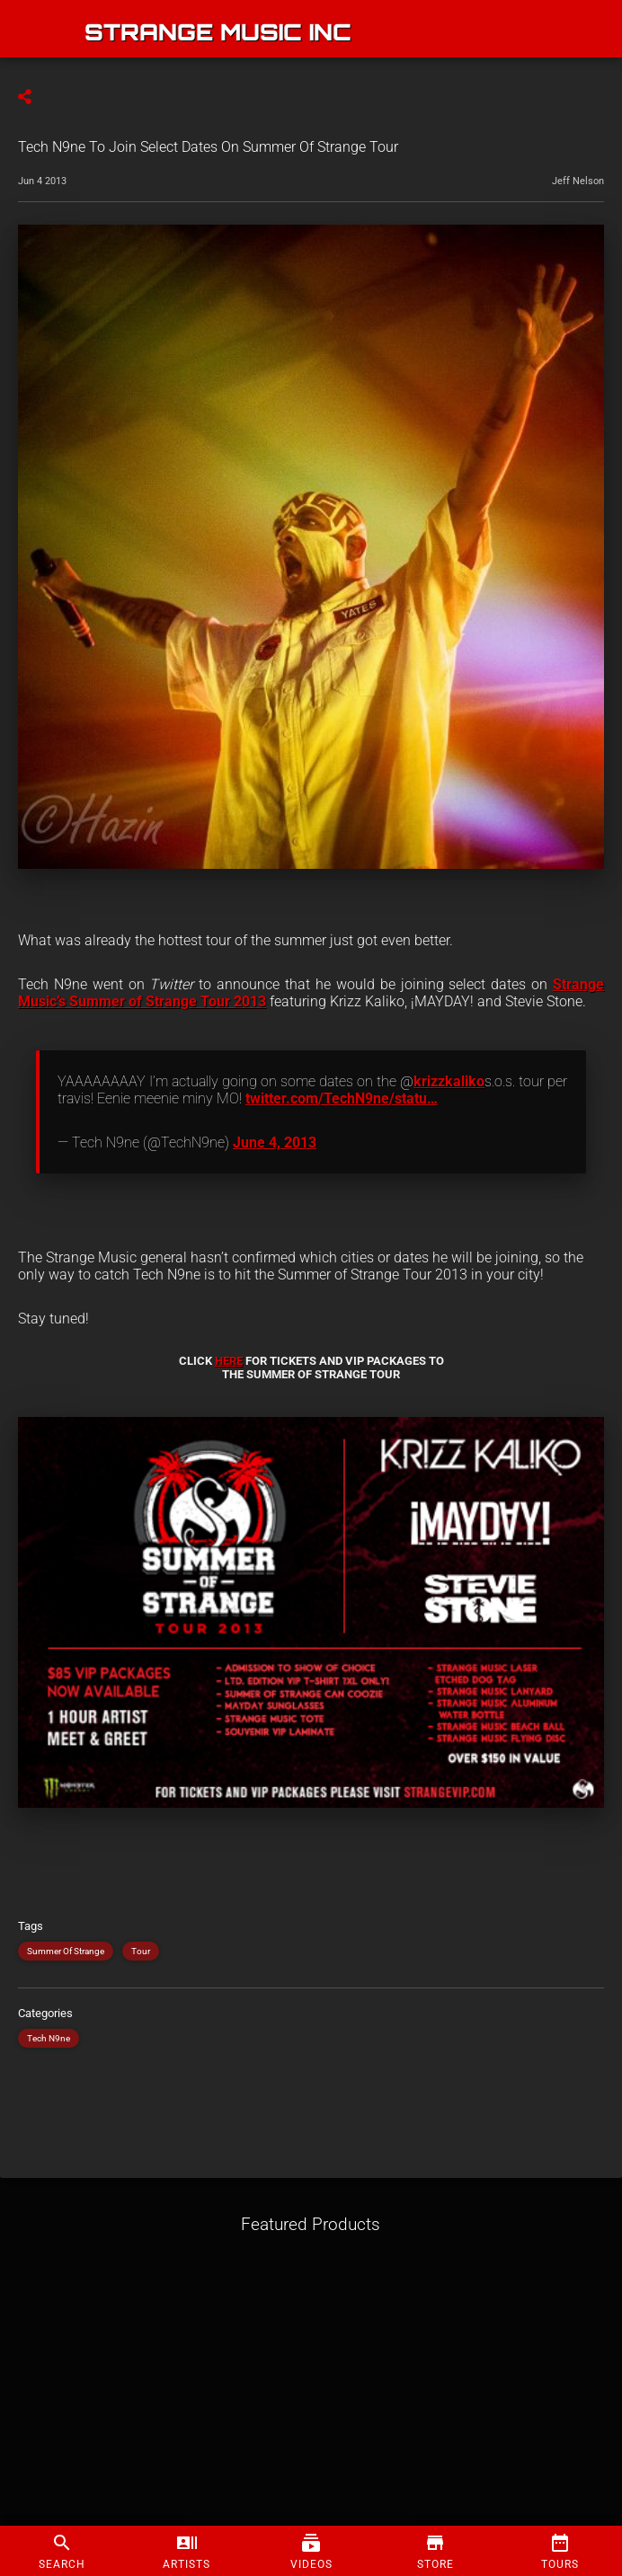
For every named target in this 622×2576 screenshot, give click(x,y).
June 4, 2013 (274, 1142)
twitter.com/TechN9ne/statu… (341, 1098)
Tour (140, 1951)
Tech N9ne (48, 2038)
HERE (229, 1361)
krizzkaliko (448, 1081)
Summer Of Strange (65, 1951)
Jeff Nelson (578, 180)
